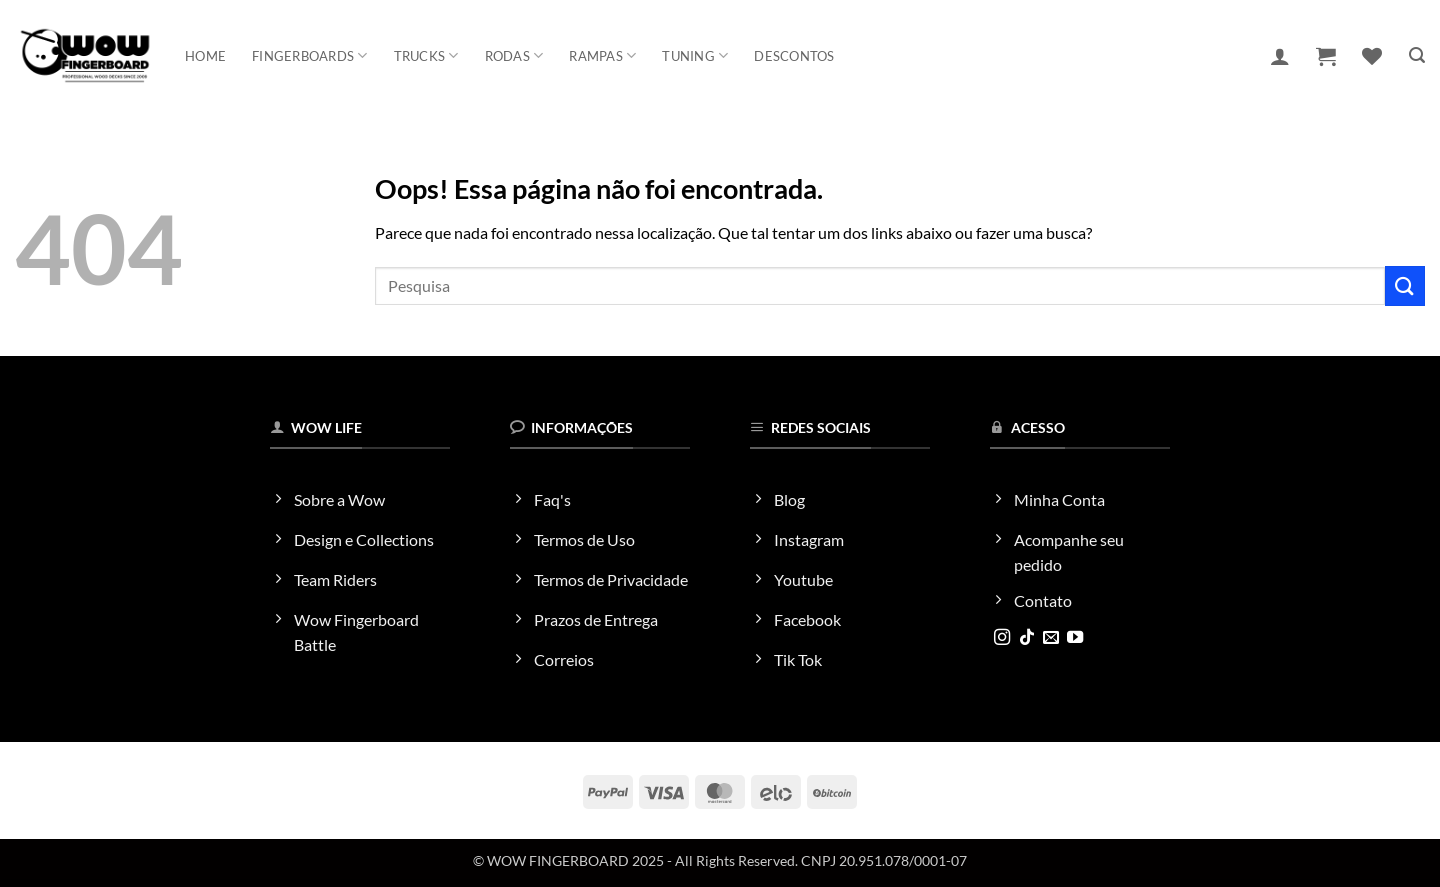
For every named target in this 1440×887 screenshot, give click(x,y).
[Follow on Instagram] (1002, 638)
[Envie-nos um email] (1051, 638)
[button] (1280, 56)
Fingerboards (310, 55)
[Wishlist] (1372, 56)
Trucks (426, 55)
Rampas (602, 55)
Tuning (695, 55)
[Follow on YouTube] (1075, 638)
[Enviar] (1405, 285)
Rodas (514, 55)
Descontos (794, 56)
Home (205, 56)
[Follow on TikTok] (1027, 638)
